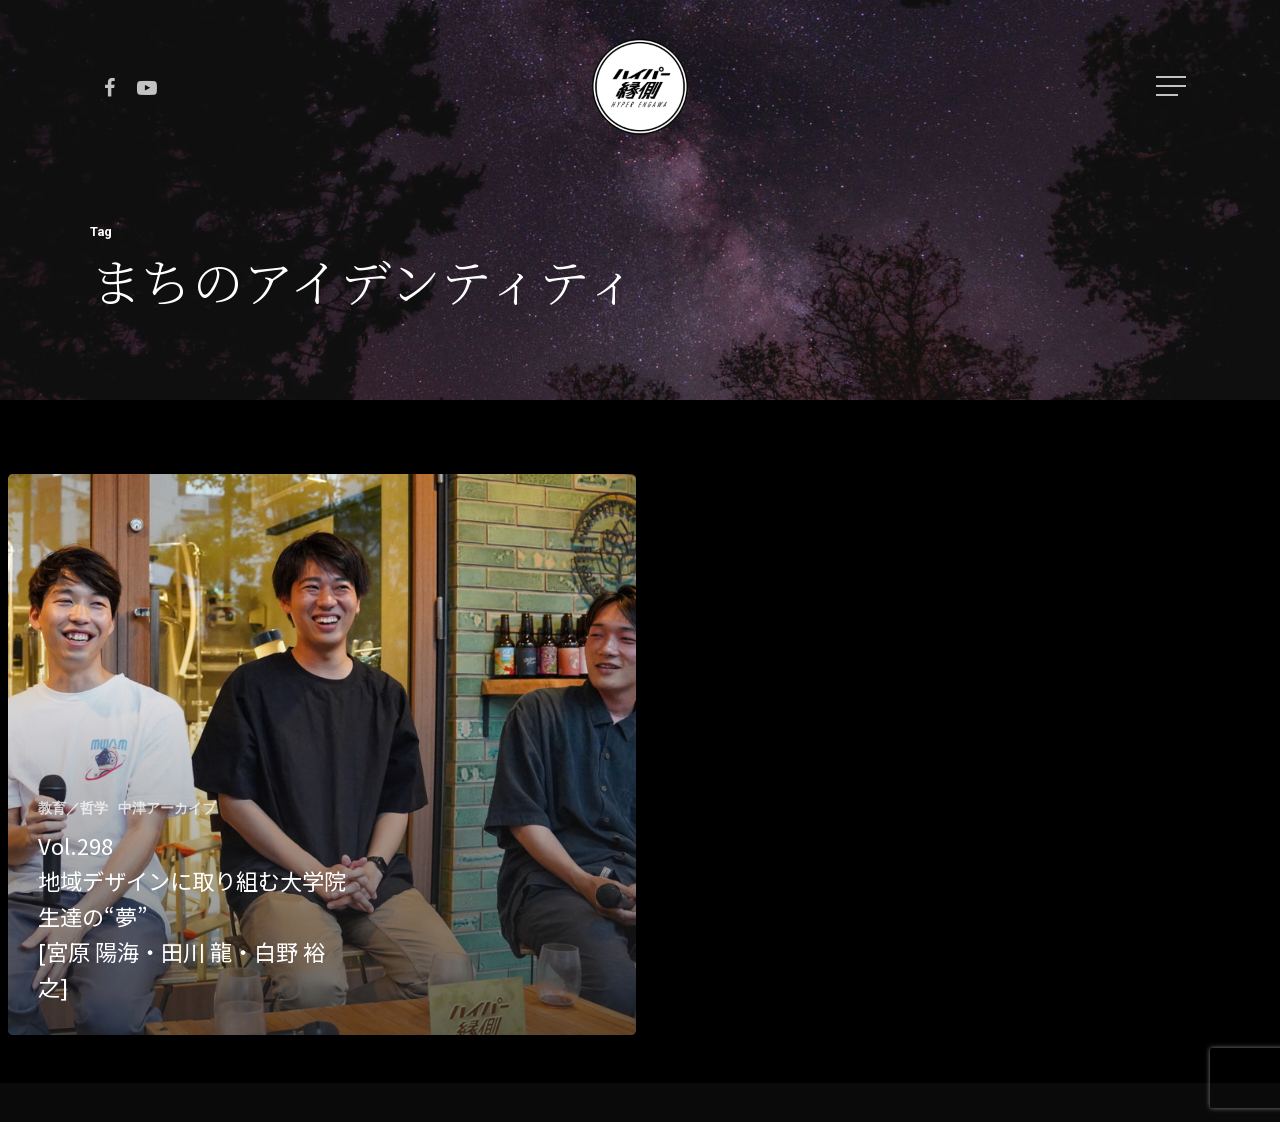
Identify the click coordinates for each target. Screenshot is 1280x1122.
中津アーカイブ (167, 808)
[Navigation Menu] (1173, 86)
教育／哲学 (73, 808)
